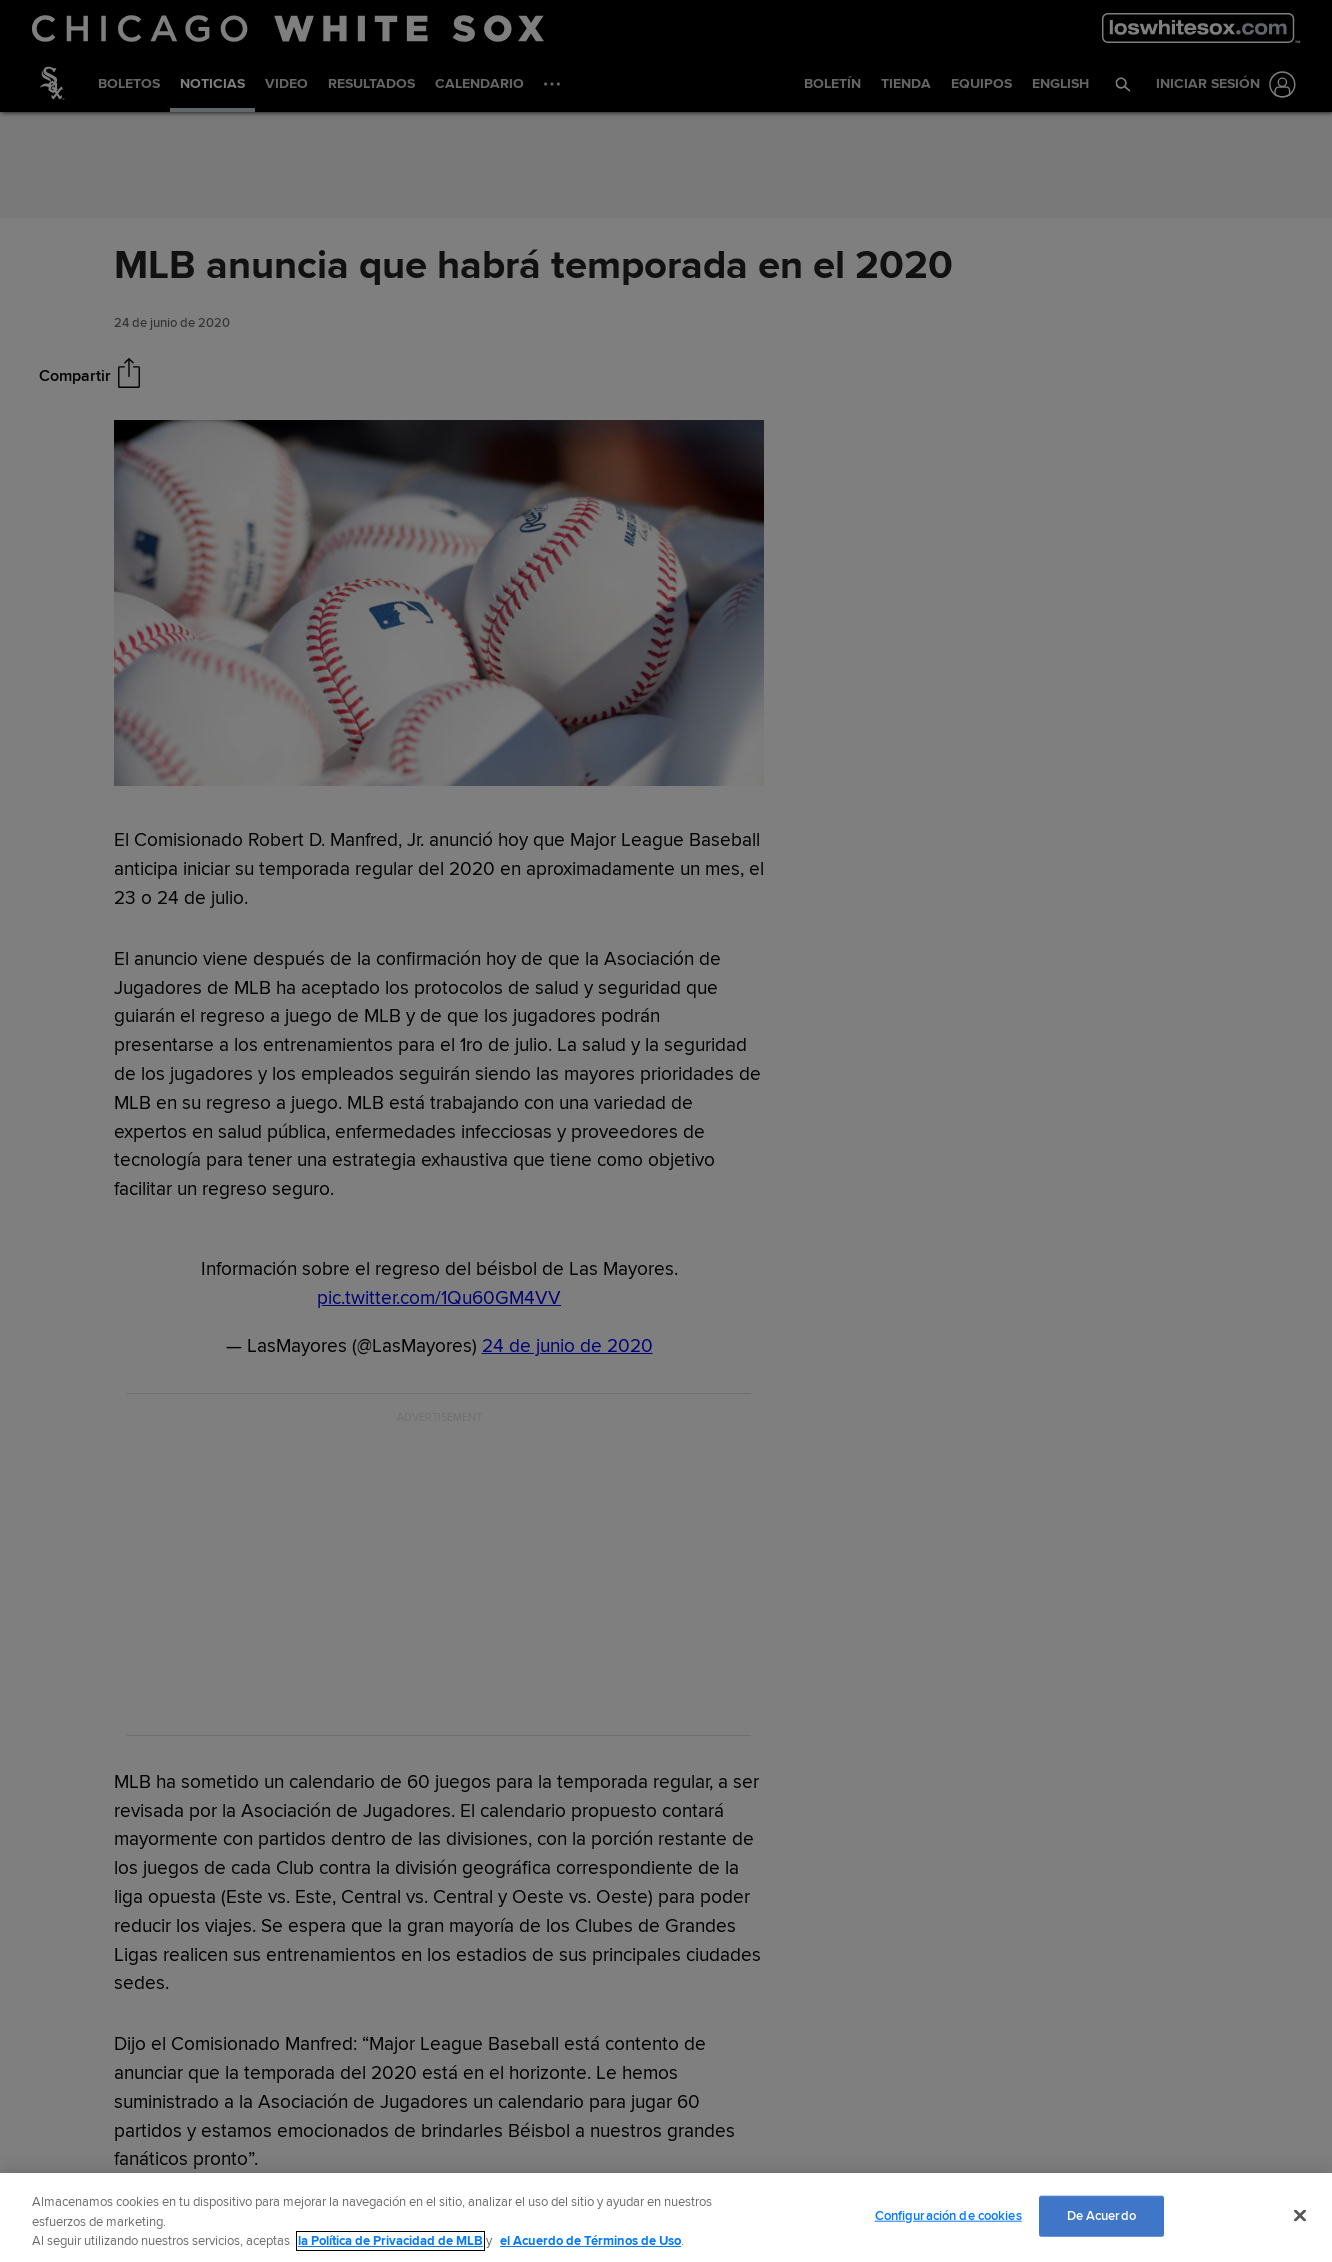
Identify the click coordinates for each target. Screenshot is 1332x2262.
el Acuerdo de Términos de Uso (590, 2241)
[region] (666, 2217)
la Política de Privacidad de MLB (390, 2241)
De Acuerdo (1101, 2215)
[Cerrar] (1300, 2215)
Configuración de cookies (948, 2215)
